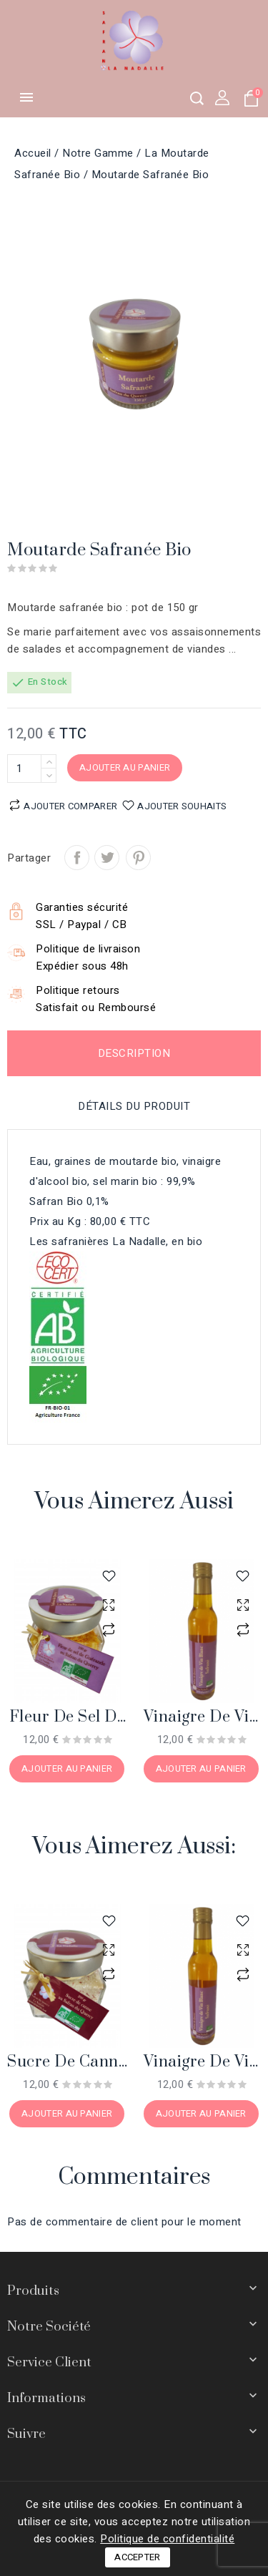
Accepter (137, 2557)
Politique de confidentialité (167, 2539)
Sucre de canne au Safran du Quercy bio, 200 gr (67, 2062)
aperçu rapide (108, 1604)
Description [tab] (134, 1053)
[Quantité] (24, 768)
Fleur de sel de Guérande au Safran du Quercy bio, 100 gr (67, 1717)
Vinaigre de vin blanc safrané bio (201, 1717)
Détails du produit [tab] (134, 1106)
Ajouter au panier (124, 767)
